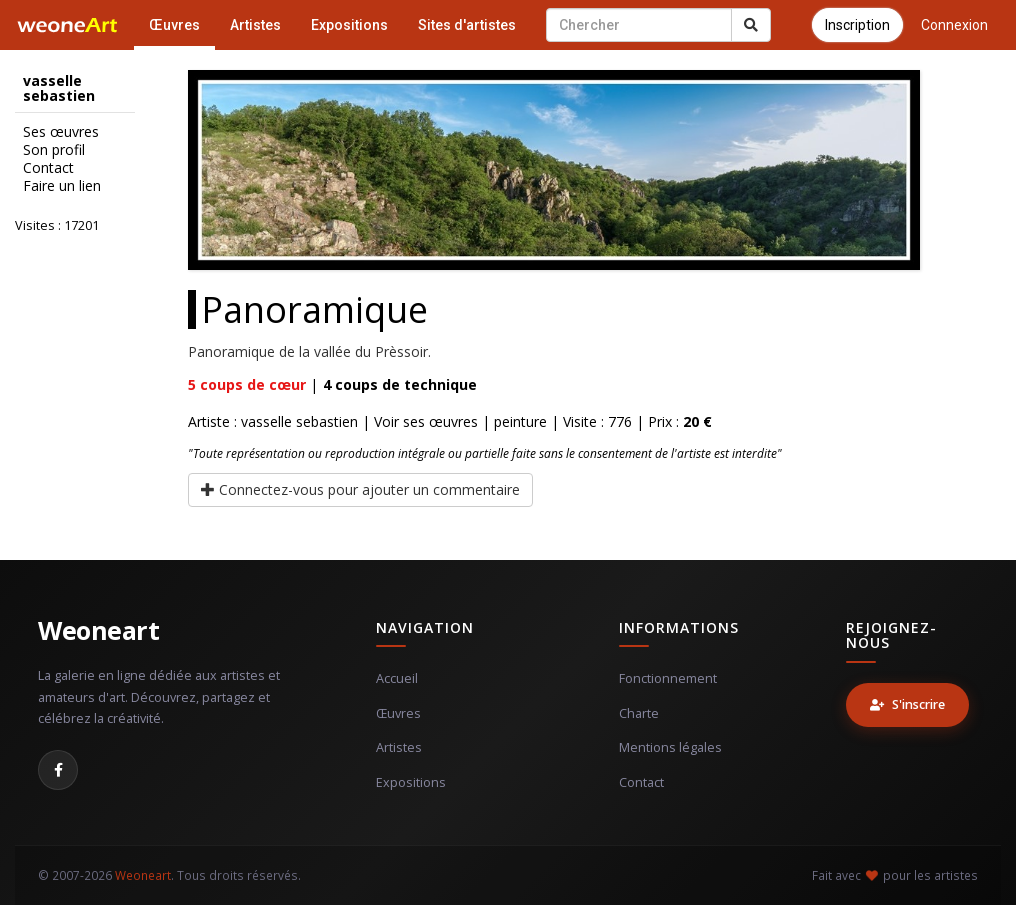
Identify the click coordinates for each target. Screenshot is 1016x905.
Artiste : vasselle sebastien (273, 421)
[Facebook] (58, 770)
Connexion (954, 25)
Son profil (54, 150)
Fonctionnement (668, 678)
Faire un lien (62, 186)
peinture (520, 421)
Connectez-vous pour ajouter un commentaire (360, 489)
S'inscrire (907, 704)
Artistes (255, 25)
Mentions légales (670, 747)
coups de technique (400, 384)
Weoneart (98, 630)
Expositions (349, 25)
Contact (48, 168)
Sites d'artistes (467, 25)
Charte (639, 713)
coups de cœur (247, 384)
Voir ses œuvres (426, 421)
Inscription (857, 25)
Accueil (397, 678)
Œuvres (174, 25)
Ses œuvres (61, 132)
